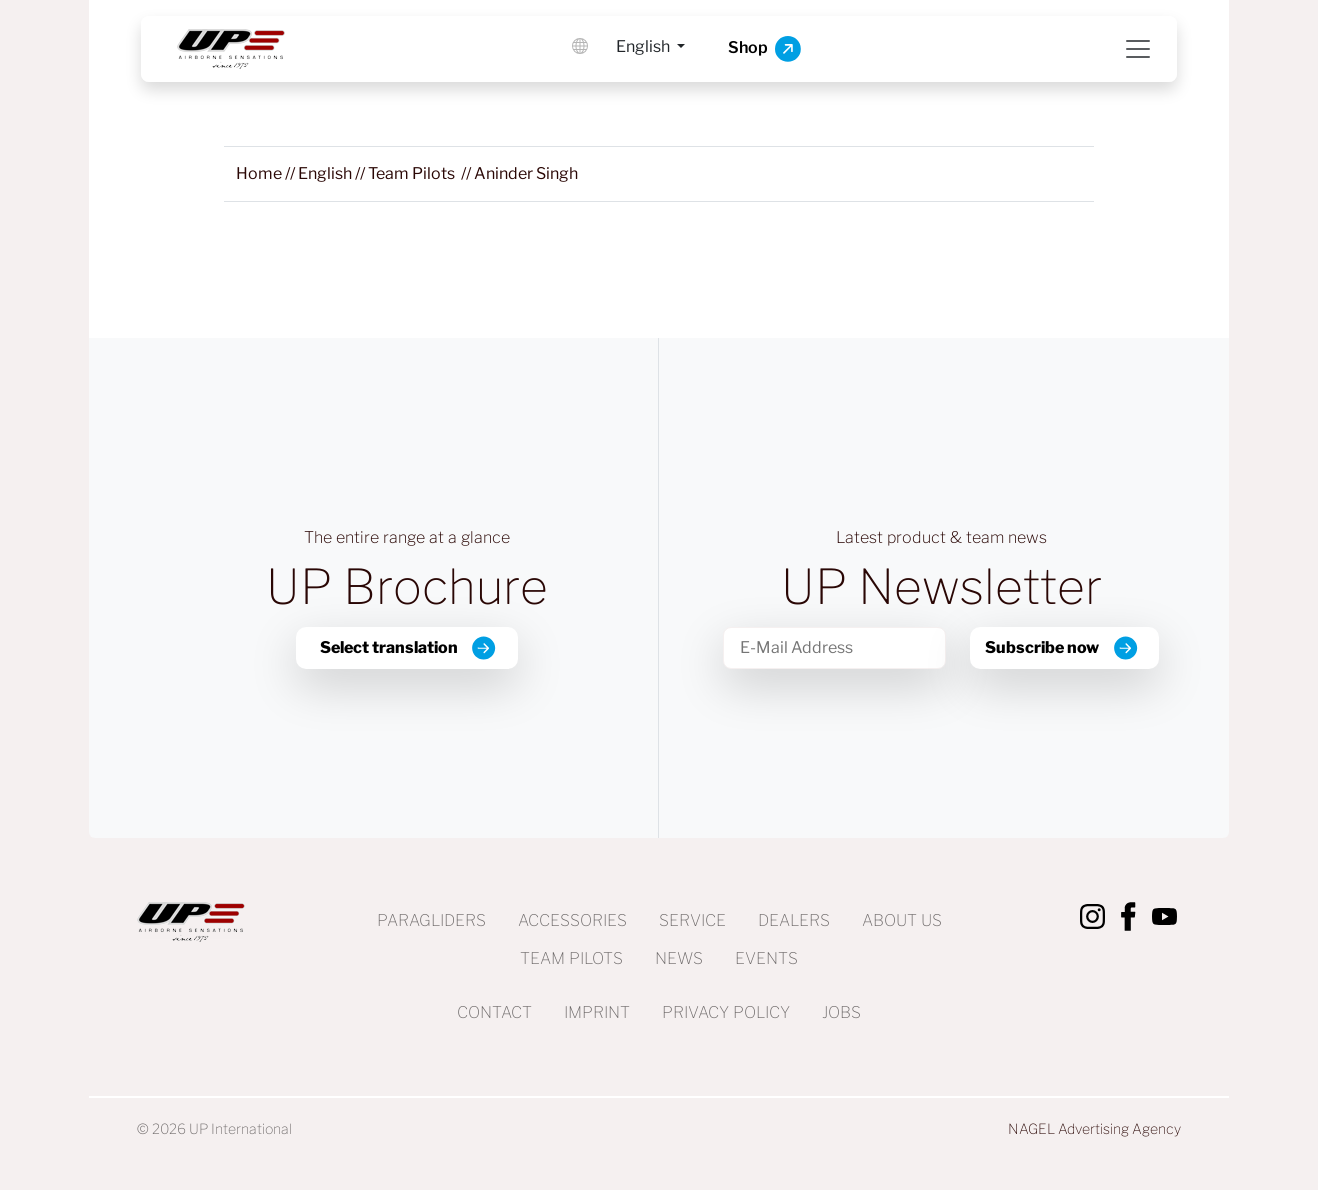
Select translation (389, 647)
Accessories (572, 920)
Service (692, 920)
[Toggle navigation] (1138, 49)
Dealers (794, 920)
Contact (494, 1012)
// (267, 173)
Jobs (841, 1012)
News (679, 958)
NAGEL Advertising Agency (1094, 1128)
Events (766, 958)
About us (902, 920)
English (644, 46)
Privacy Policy (726, 1012)
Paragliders (431, 920)
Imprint (597, 1012)
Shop (764, 49)
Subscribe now (1042, 647)
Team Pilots (571, 958)
